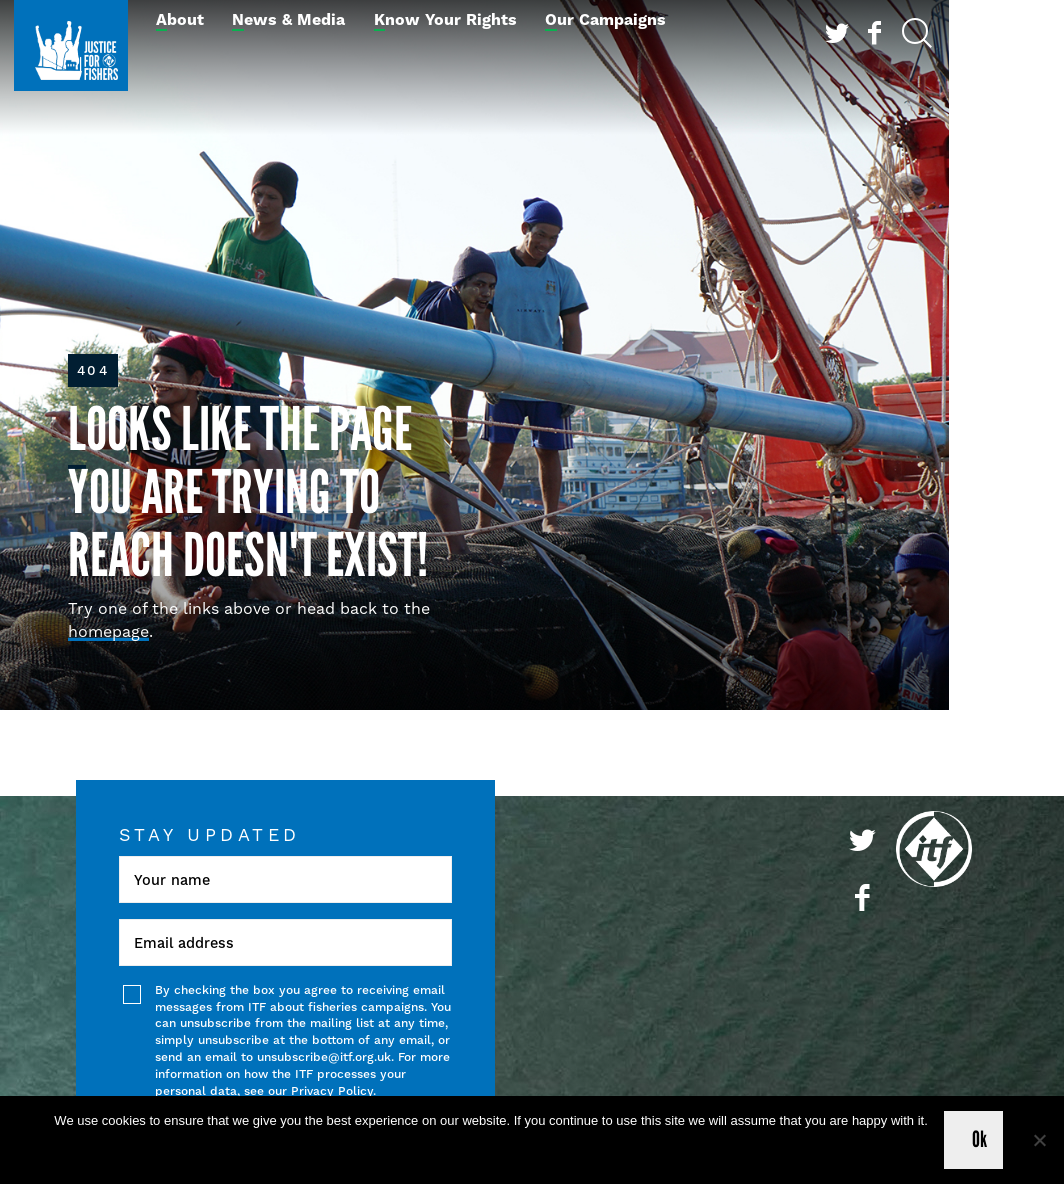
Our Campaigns (605, 20)
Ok (980, 1139)
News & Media (288, 20)
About (180, 20)
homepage (108, 631)
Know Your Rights (445, 20)
